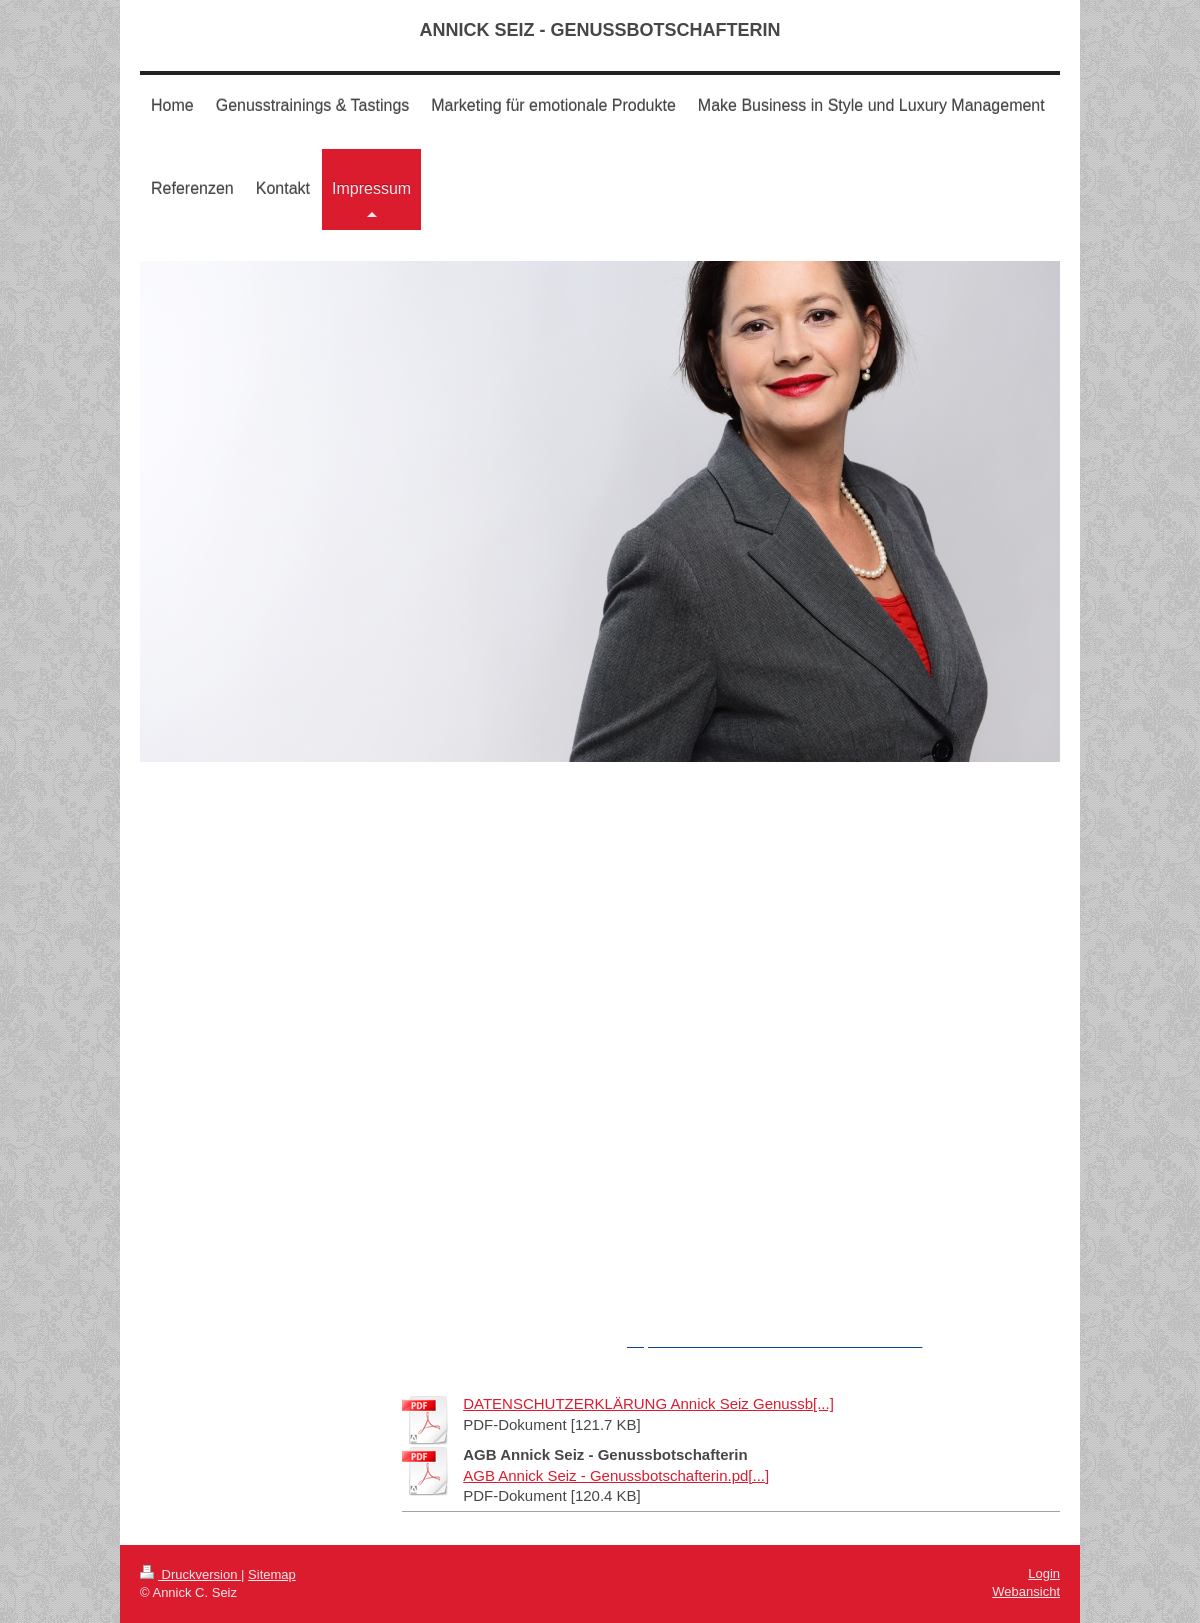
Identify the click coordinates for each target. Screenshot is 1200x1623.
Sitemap (272, 1574)
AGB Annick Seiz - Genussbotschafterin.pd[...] (616, 1475)
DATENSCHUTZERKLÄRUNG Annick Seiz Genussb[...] (648, 1403)
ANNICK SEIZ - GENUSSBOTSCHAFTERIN (599, 30)
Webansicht (1026, 1591)
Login (1044, 1573)
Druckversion (190, 1574)
